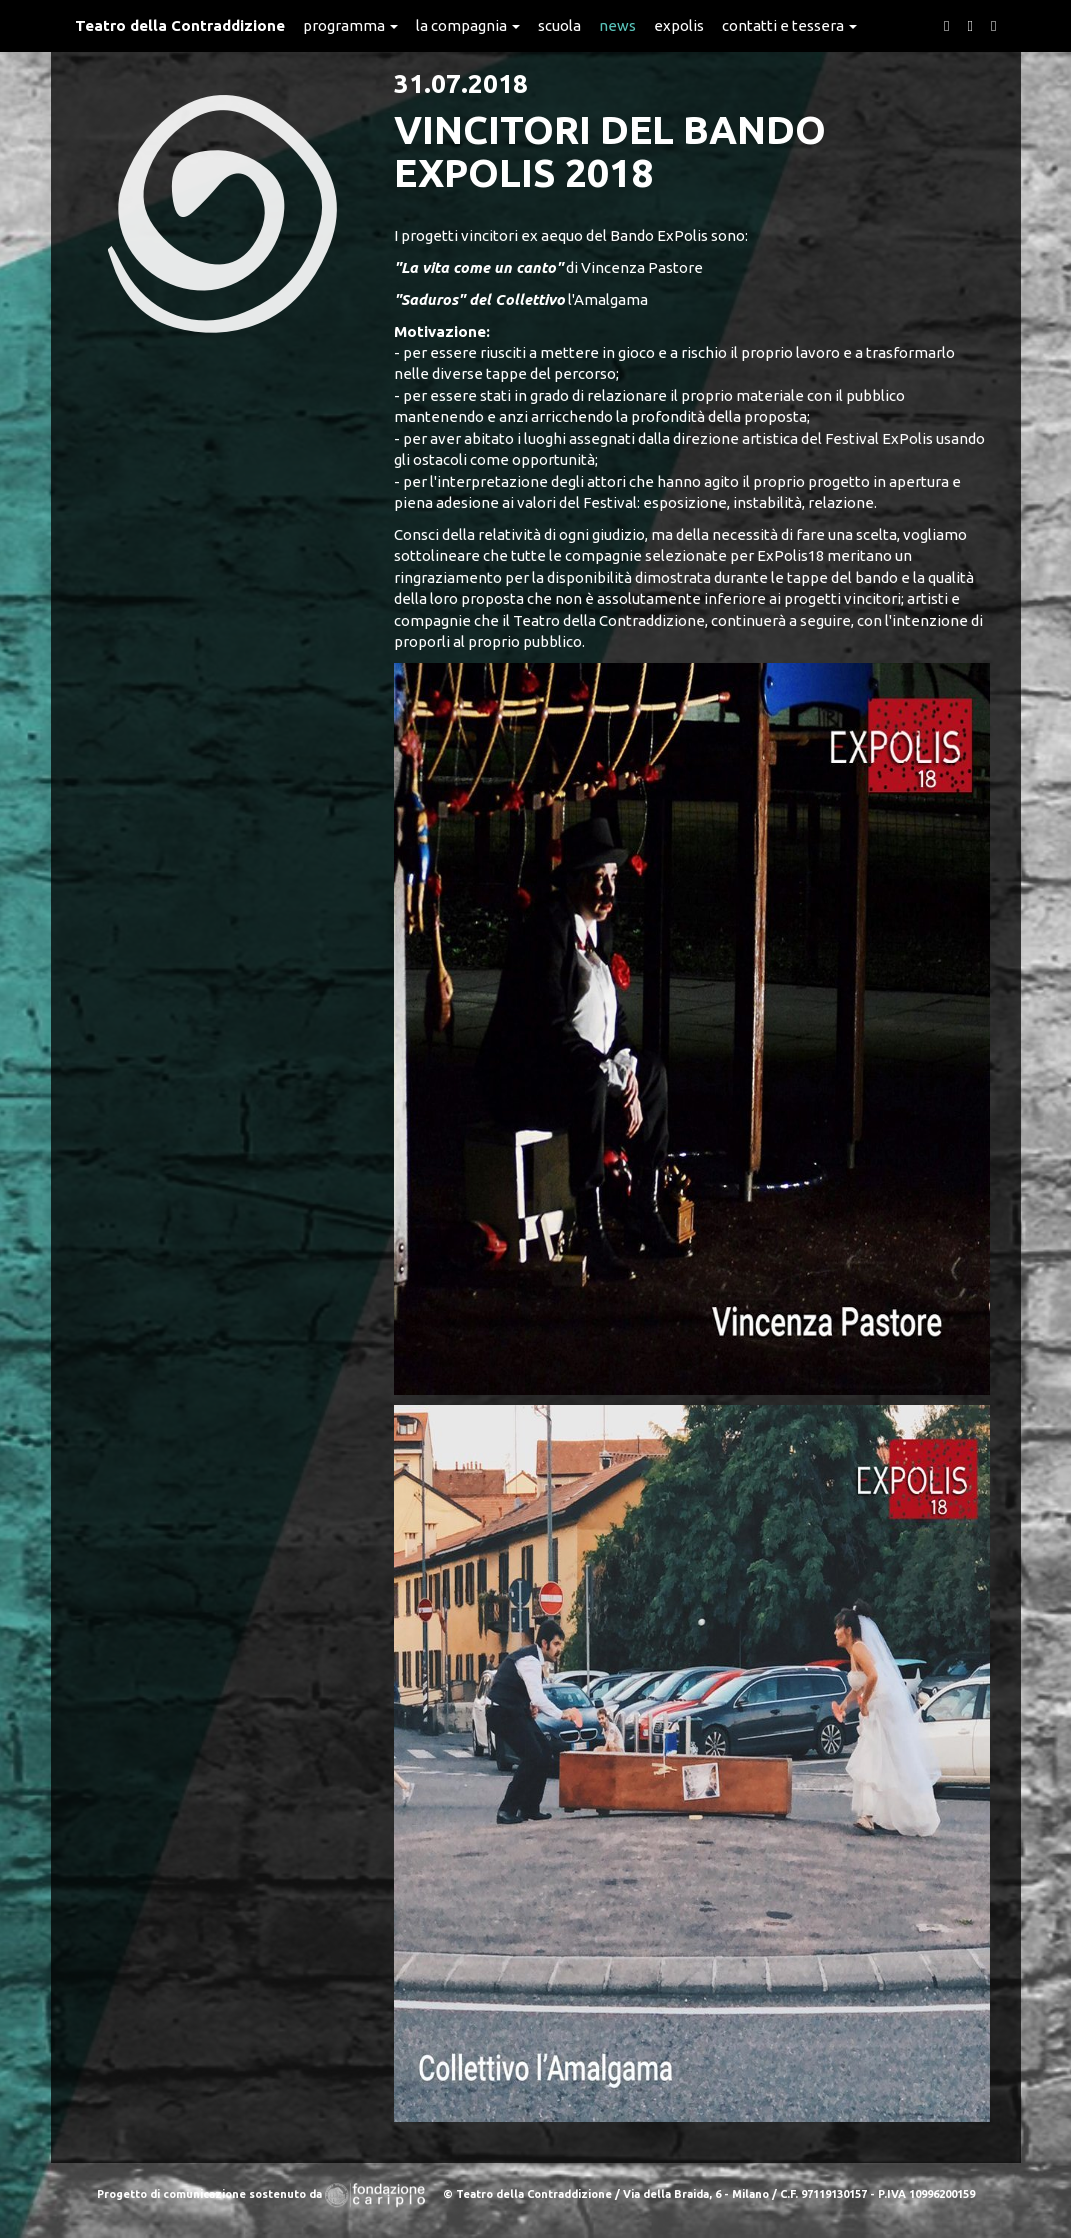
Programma (350, 25)
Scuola (559, 25)
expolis (679, 25)
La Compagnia (468, 25)
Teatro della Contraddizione (180, 25)
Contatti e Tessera (789, 25)
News (617, 25)
